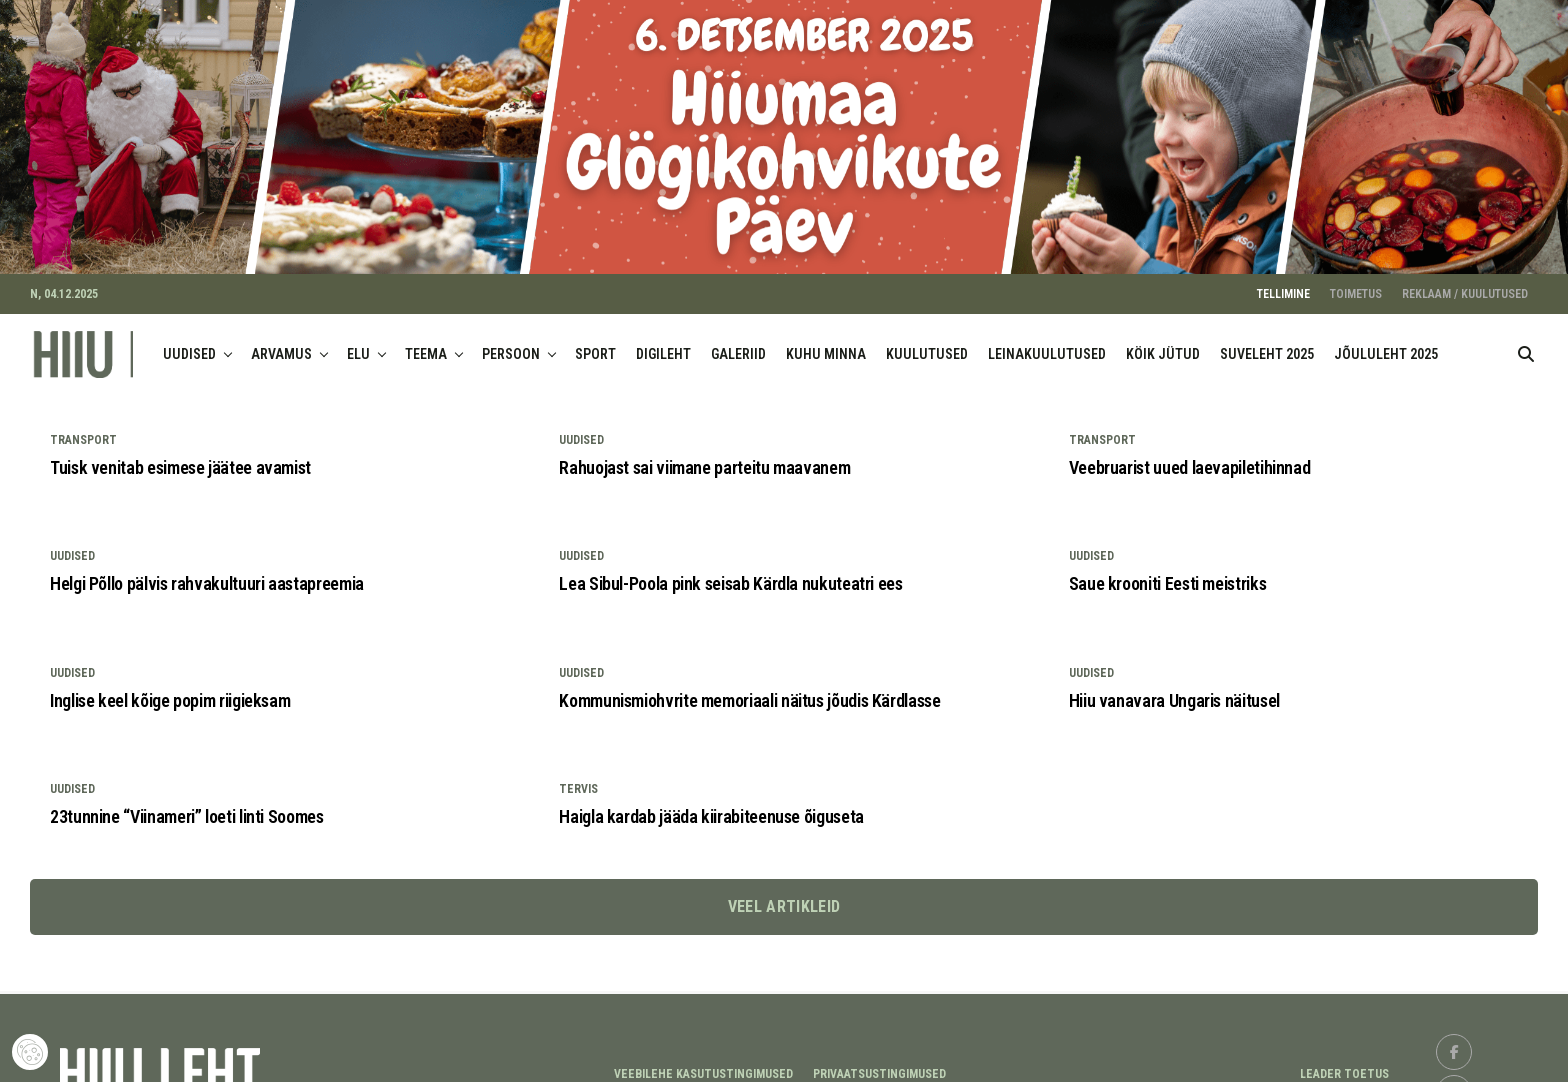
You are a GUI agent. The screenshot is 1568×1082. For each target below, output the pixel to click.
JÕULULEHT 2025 (1386, 341)
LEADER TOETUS (1344, 1060)
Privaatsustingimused (879, 1060)
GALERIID (738, 341)
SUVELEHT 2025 (1267, 341)
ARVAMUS (281, 341)
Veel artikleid (784, 893)
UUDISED (189, 341)
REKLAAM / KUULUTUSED (1465, 281)
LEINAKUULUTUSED (1047, 341)
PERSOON (511, 341)
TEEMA (426, 341)
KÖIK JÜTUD (1163, 341)
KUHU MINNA (826, 341)
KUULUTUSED (927, 341)
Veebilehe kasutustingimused (703, 1060)
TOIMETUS (1356, 281)
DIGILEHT (663, 341)
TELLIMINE (1283, 281)
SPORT (595, 341)
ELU (358, 341)
